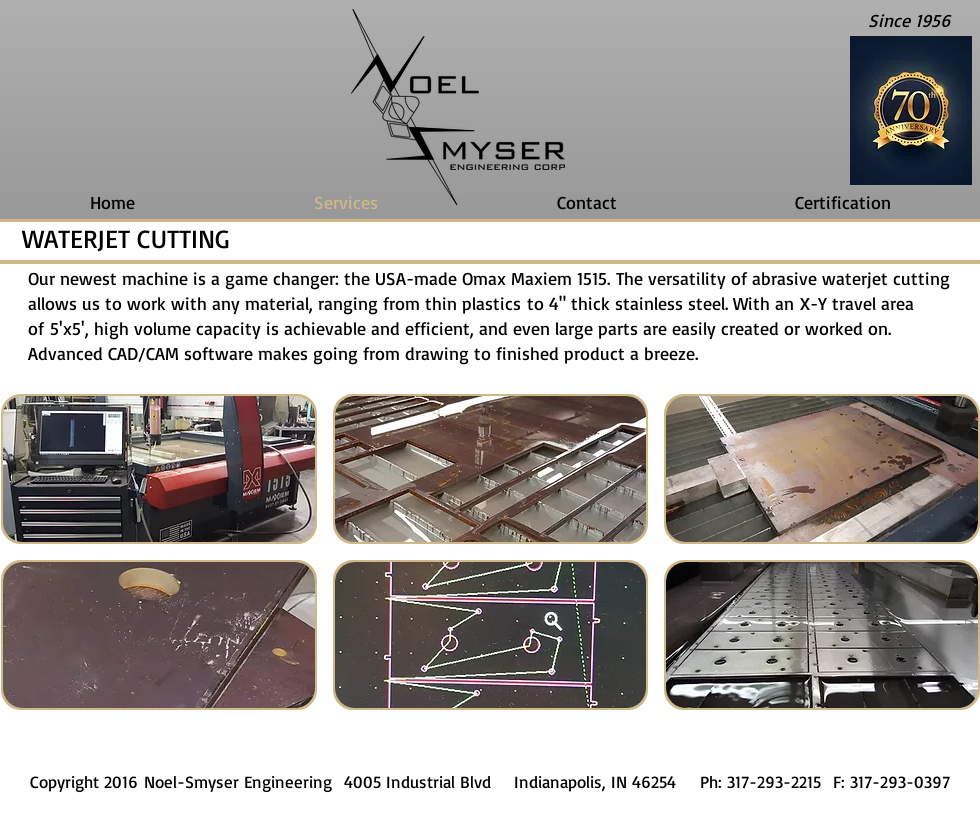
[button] (159, 469)
